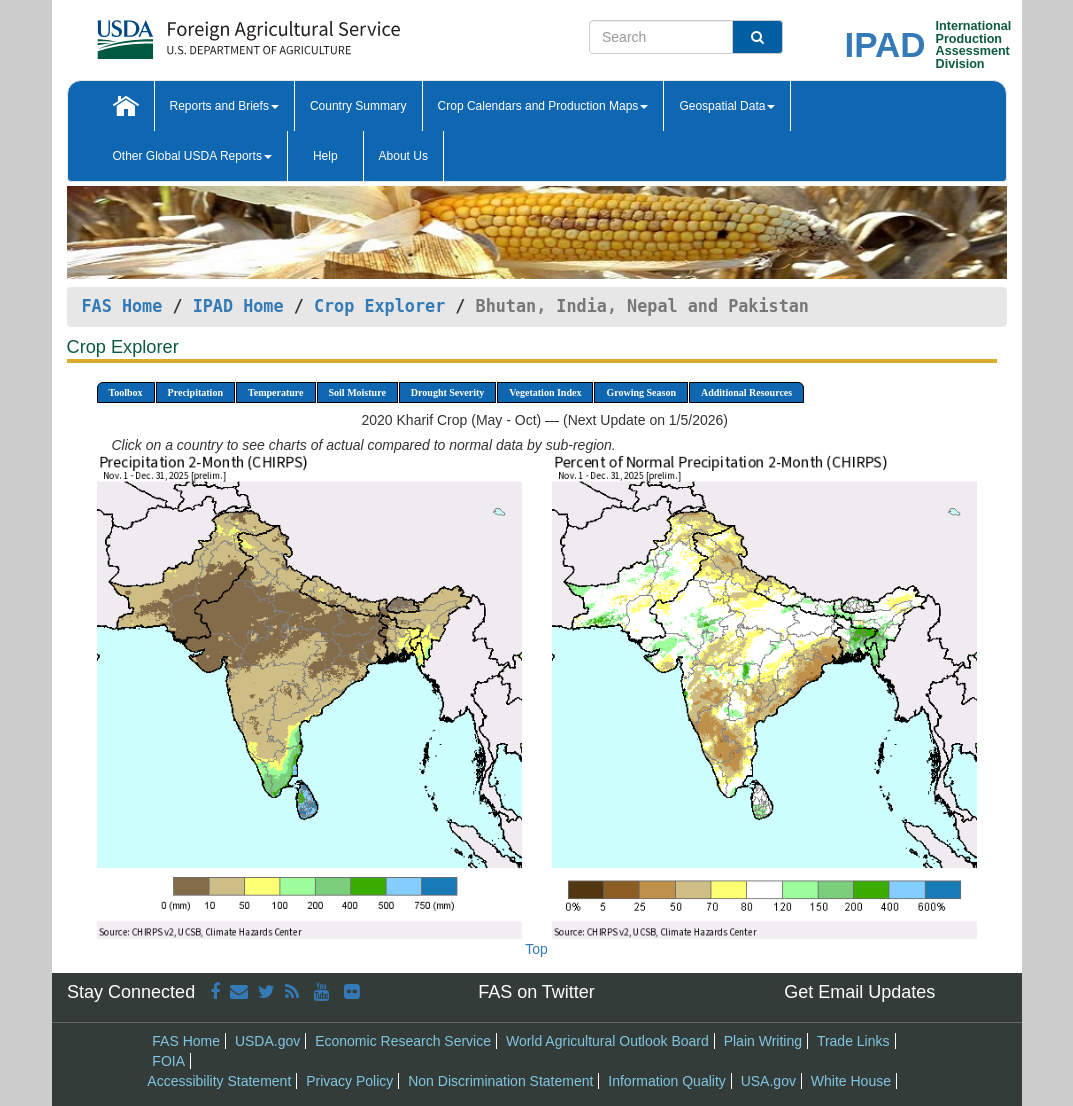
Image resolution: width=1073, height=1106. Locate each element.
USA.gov (768, 1081)
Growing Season (641, 392)
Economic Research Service (403, 1041)
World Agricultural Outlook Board (607, 1041)
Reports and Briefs (224, 106)
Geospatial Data (727, 106)
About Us (403, 156)
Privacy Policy (349, 1081)
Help (325, 156)
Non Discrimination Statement (500, 1081)
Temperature (276, 392)
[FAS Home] (198, 32)
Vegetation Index (545, 392)
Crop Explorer (379, 306)
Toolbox (126, 392)
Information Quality (667, 1081)
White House (851, 1081)
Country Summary (358, 106)
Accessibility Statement (219, 1081)
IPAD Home (238, 306)
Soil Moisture (357, 392)
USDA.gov (267, 1041)
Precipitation (195, 392)
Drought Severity (447, 392)
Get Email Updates (859, 992)
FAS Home (122, 306)
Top (536, 949)
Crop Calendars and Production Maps (543, 106)
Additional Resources (746, 392)
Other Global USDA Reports (192, 156)
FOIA (168, 1061)
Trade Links (853, 1041)
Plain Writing (763, 1041)
